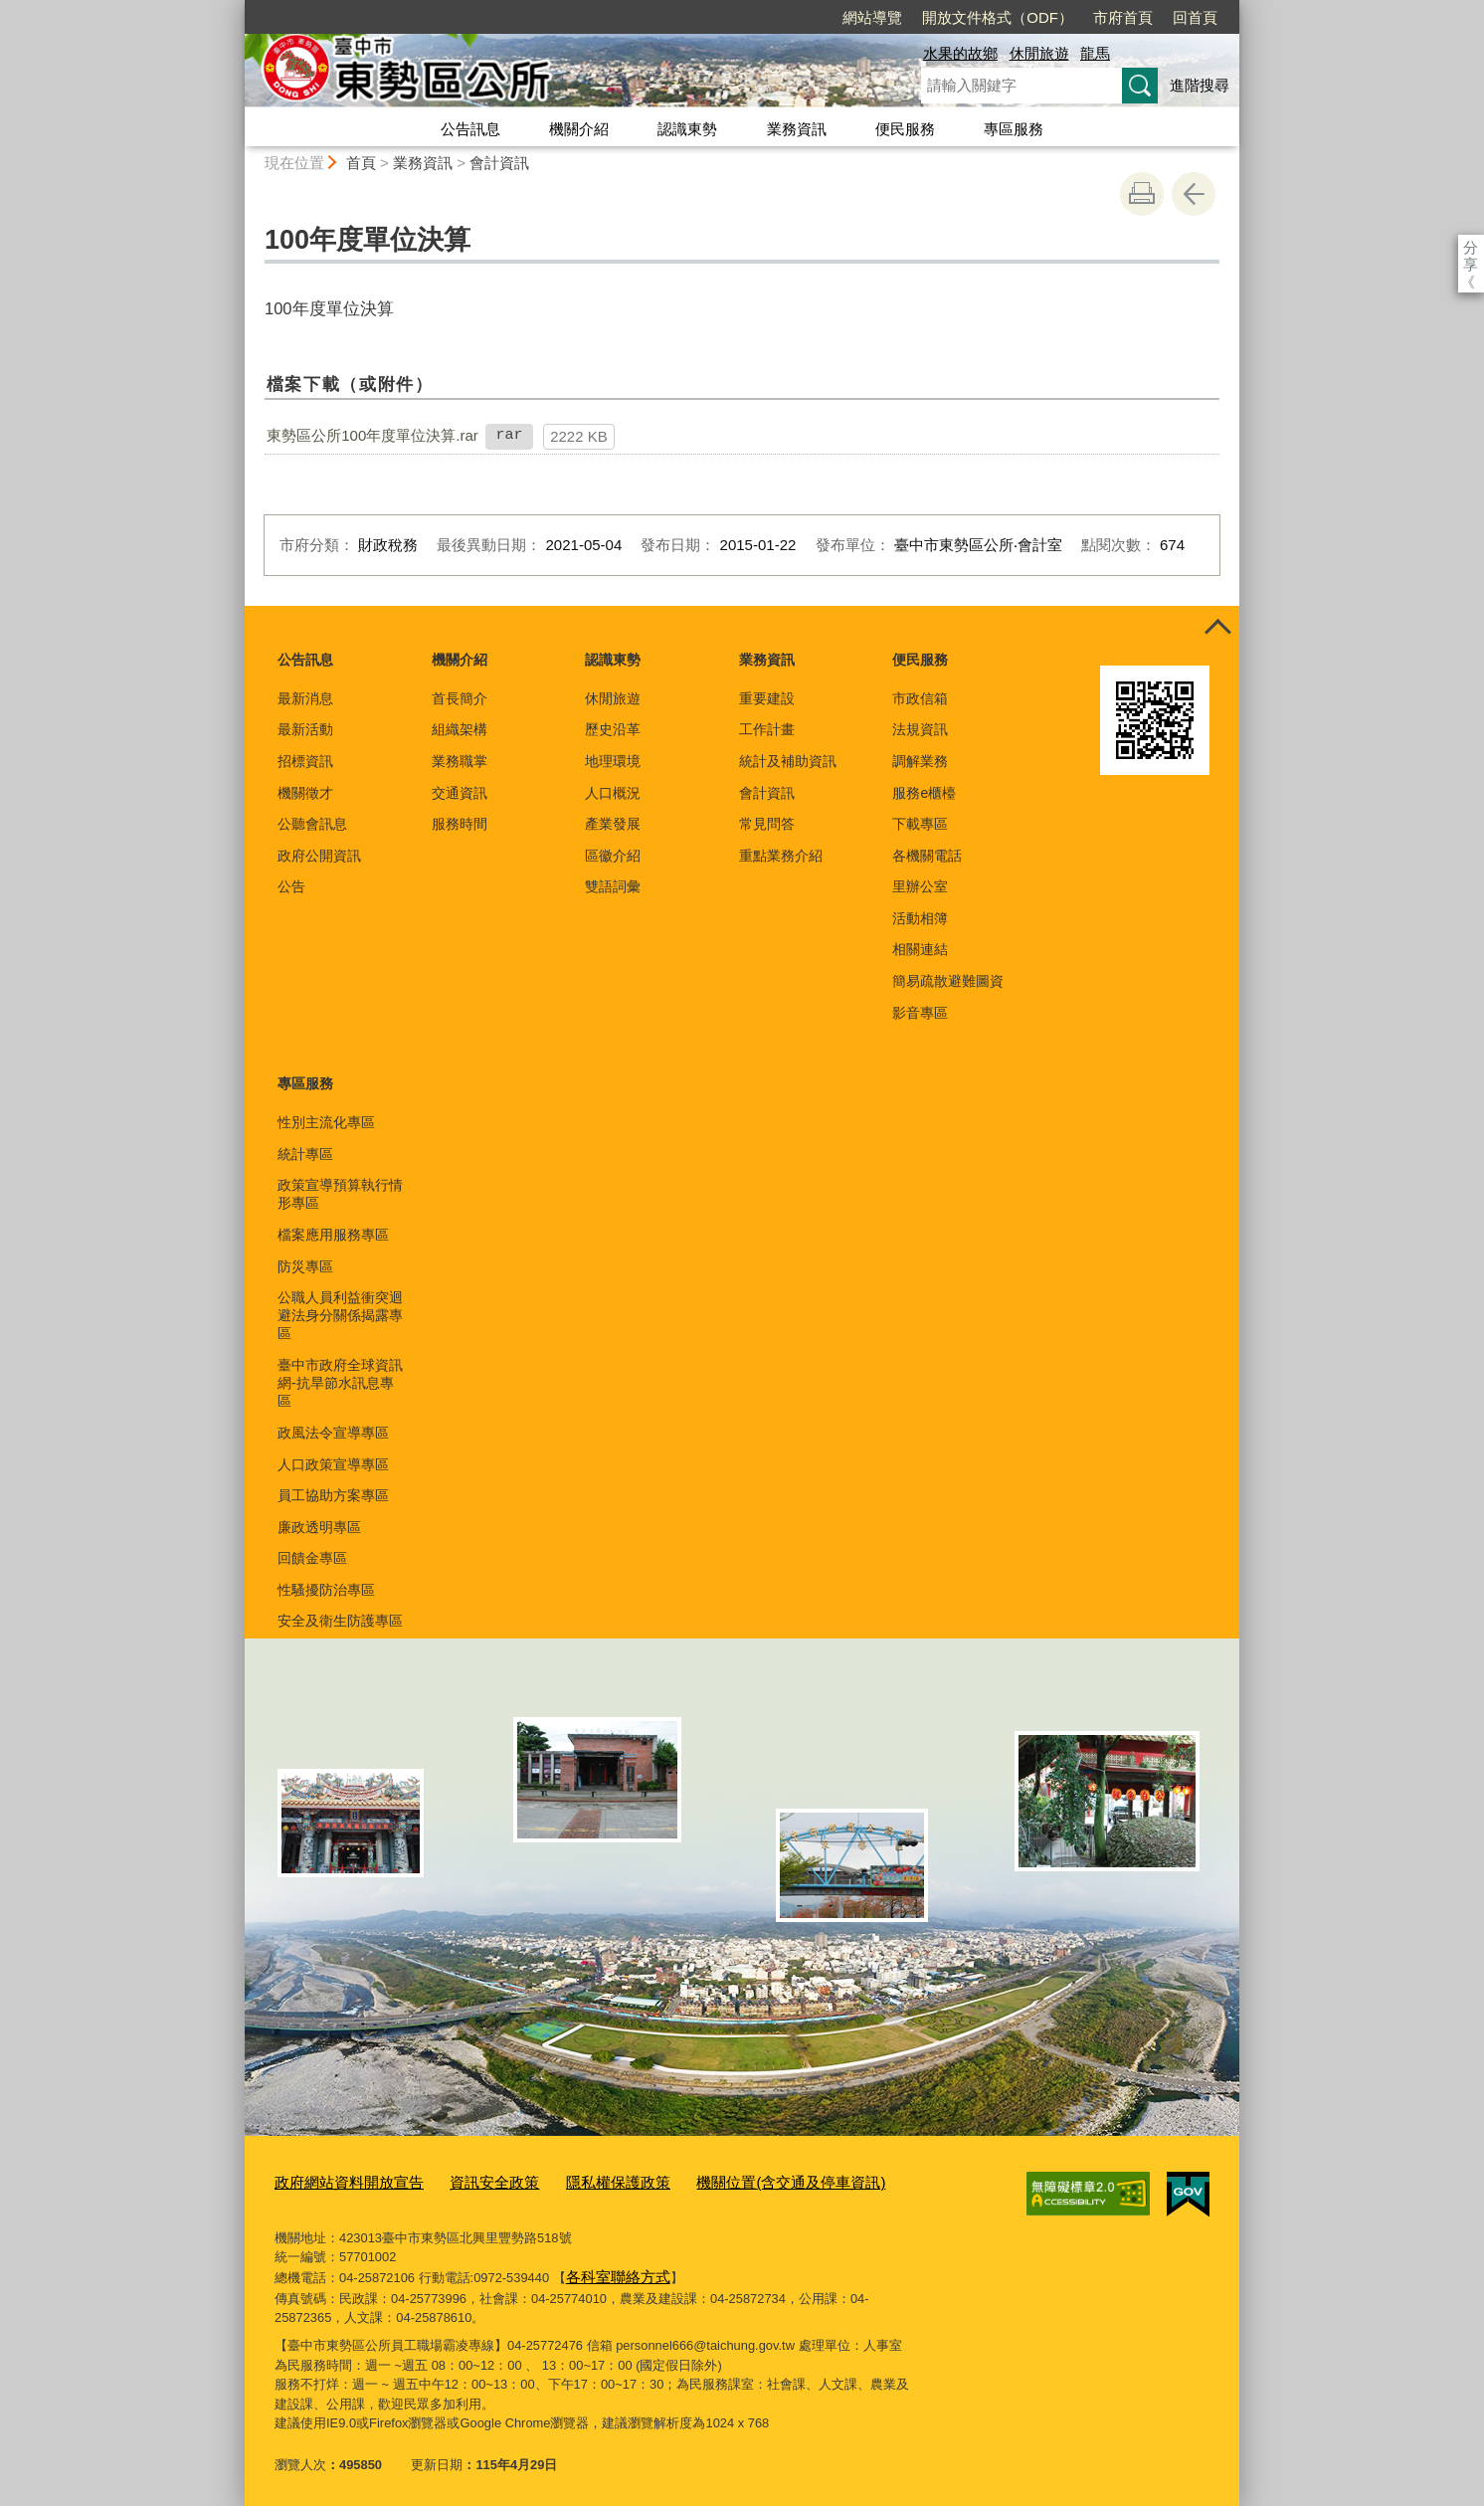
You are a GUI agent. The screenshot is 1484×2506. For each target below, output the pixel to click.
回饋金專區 (312, 1558)
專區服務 (1013, 128)
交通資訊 (459, 793)
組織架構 (459, 729)
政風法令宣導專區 (333, 1433)
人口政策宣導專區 (333, 1464)
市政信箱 (920, 698)
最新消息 (305, 698)
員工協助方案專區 (333, 1495)
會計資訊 (499, 162)
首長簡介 (459, 698)
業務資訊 (797, 128)
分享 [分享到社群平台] (1470, 247)
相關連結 (920, 949)
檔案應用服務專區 (333, 1235)
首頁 (361, 162)
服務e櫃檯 (924, 793)
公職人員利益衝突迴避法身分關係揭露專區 (340, 1315)
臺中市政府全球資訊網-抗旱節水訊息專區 (340, 1383)
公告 (291, 886)
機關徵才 (305, 793)
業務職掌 (459, 761)
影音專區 (920, 1013)
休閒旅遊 (1039, 53)
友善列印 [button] (1142, 194)
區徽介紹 (613, 856)
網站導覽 (758, 17)
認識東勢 (687, 128)
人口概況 (613, 793)
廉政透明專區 (319, 1527)
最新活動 (305, 729)
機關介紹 (579, 128)
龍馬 (1095, 53)
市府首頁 (1008, 17)
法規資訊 (920, 729)
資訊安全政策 (468, 2181)
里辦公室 (920, 886)
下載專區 (920, 824)
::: (236, 8)
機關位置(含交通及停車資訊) (732, 2181)
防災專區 (305, 1266)
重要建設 (767, 698)
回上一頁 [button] (1193, 194)
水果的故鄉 (960, 53)
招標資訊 (305, 761)
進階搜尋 (1199, 85)
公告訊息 (470, 128)
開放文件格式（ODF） (883, 17)
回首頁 (1080, 17)
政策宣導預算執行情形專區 (340, 1194)
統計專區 (305, 1154)
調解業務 (920, 761)
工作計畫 (767, 729)
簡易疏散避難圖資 (948, 981)
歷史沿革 (613, 729)
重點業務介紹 (781, 856)
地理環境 (613, 761)
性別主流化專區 (326, 1122)
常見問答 (767, 824)
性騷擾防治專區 (326, 1590)
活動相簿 (920, 918)
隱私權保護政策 (579, 2181)
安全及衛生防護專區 (340, 1621)
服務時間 (459, 824)
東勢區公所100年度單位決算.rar (372, 435)
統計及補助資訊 (787, 761)
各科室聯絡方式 (611, 2271)
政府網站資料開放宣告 (339, 2181)
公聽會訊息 (312, 824)
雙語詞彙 (613, 886)
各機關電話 (927, 856)
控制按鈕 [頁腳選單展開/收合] (1217, 628)
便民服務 (905, 128)
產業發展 (613, 824)
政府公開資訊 (319, 856)
